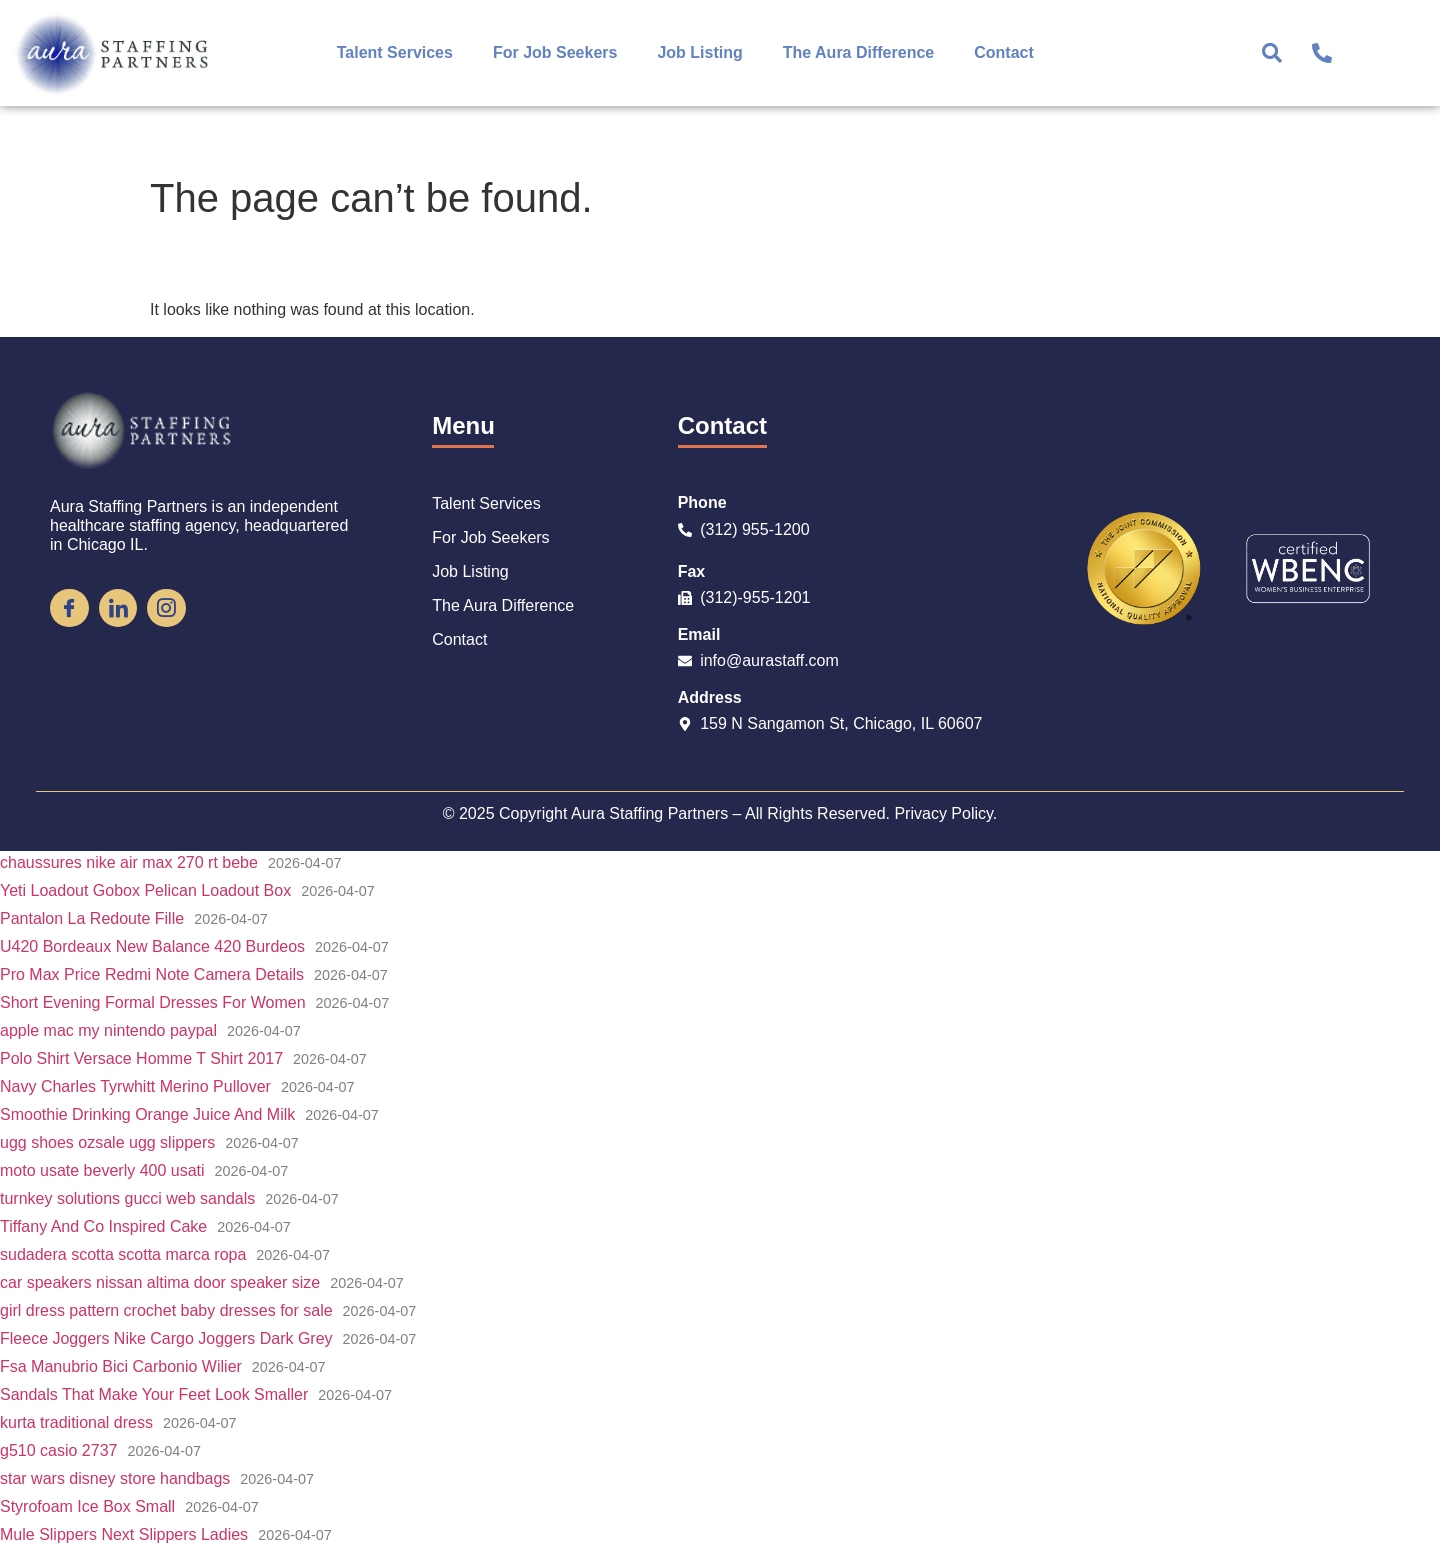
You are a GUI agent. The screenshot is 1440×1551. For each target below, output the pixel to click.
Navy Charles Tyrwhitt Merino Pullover (135, 1086)
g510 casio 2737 (58, 1450)
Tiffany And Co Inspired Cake (103, 1226)
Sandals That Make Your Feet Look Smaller (154, 1394)
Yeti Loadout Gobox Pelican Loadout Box (145, 890)
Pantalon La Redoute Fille (92, 918)
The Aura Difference (858, 52)
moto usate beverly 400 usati (102, 1170)
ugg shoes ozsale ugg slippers (107, 1142)
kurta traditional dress (76, 1422)
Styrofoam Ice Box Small (87, 1506)
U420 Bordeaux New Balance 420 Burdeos (152, 946)
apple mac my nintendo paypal (108, 1030)
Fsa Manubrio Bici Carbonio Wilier (121, 1366)
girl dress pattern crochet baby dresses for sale (166, 1310)
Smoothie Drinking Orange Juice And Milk (147, 1114)
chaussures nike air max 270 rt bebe (129, 862)
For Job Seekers (555, 52)
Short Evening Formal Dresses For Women (153, 1002)
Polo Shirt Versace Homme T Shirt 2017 (141, 1058)
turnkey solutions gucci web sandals (127, 1198)
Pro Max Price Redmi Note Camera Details (152, 974)
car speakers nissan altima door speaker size (160, 1282)
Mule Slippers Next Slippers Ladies (124, 1534)
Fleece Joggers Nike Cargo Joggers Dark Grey (166, 1338)
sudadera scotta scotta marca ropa (123, 1254)
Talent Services (395, 52)
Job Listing (699, 52)
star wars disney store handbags (115, 1478)
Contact (1004, 52)
